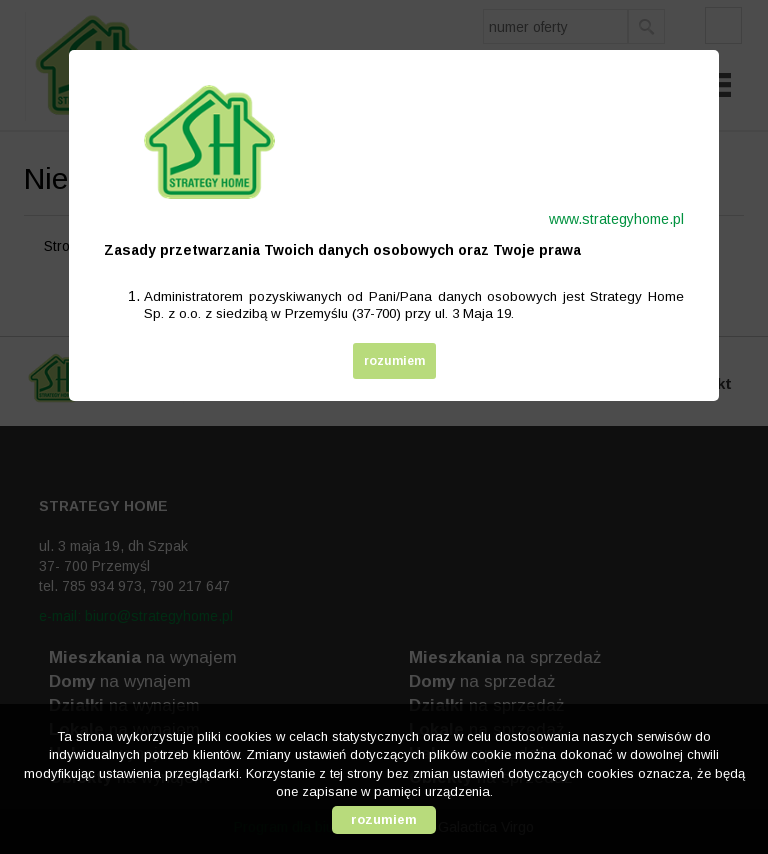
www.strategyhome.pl (616, 219)
